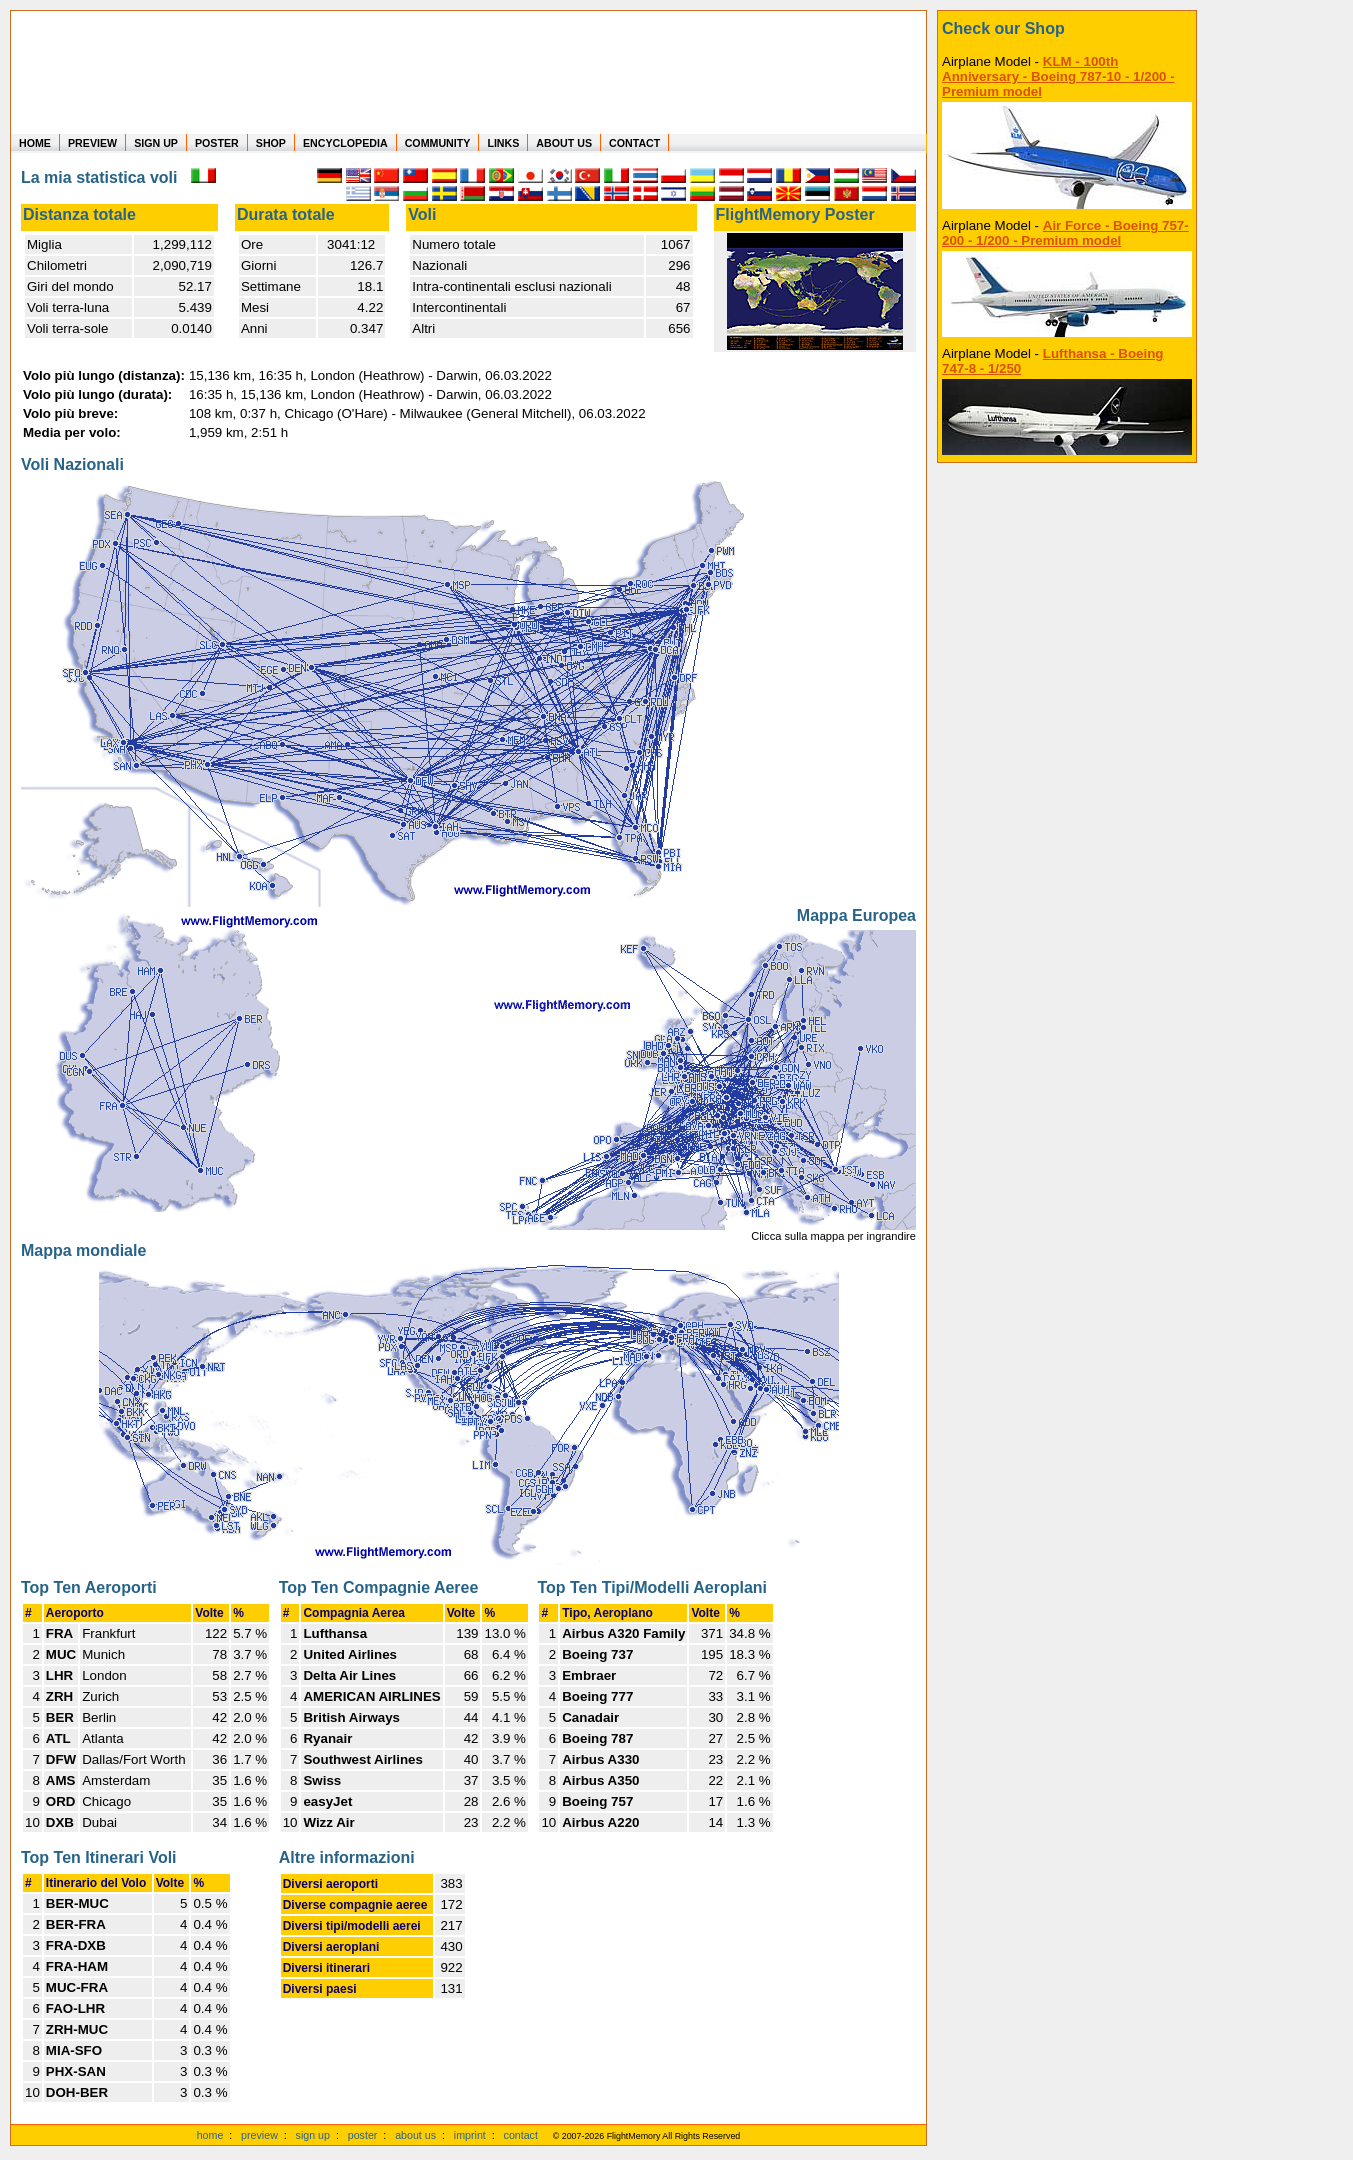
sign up (313, 2135)
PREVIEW (92, 143)
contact (521, 2135)
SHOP (271, 143)
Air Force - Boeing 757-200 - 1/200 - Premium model (1065, 233)
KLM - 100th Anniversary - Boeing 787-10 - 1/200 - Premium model (1058, 76)
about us (415, 2135)
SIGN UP (156, 143)
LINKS (503, 143)
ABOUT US (564, 143)
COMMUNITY (438, 143)
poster (363, 2135)
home (210, 2135)
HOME (35, 143)
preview (259, 2135)
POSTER (217, 143)
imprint (470, 2135)
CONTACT (634, 143)
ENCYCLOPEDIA (345, 143)
